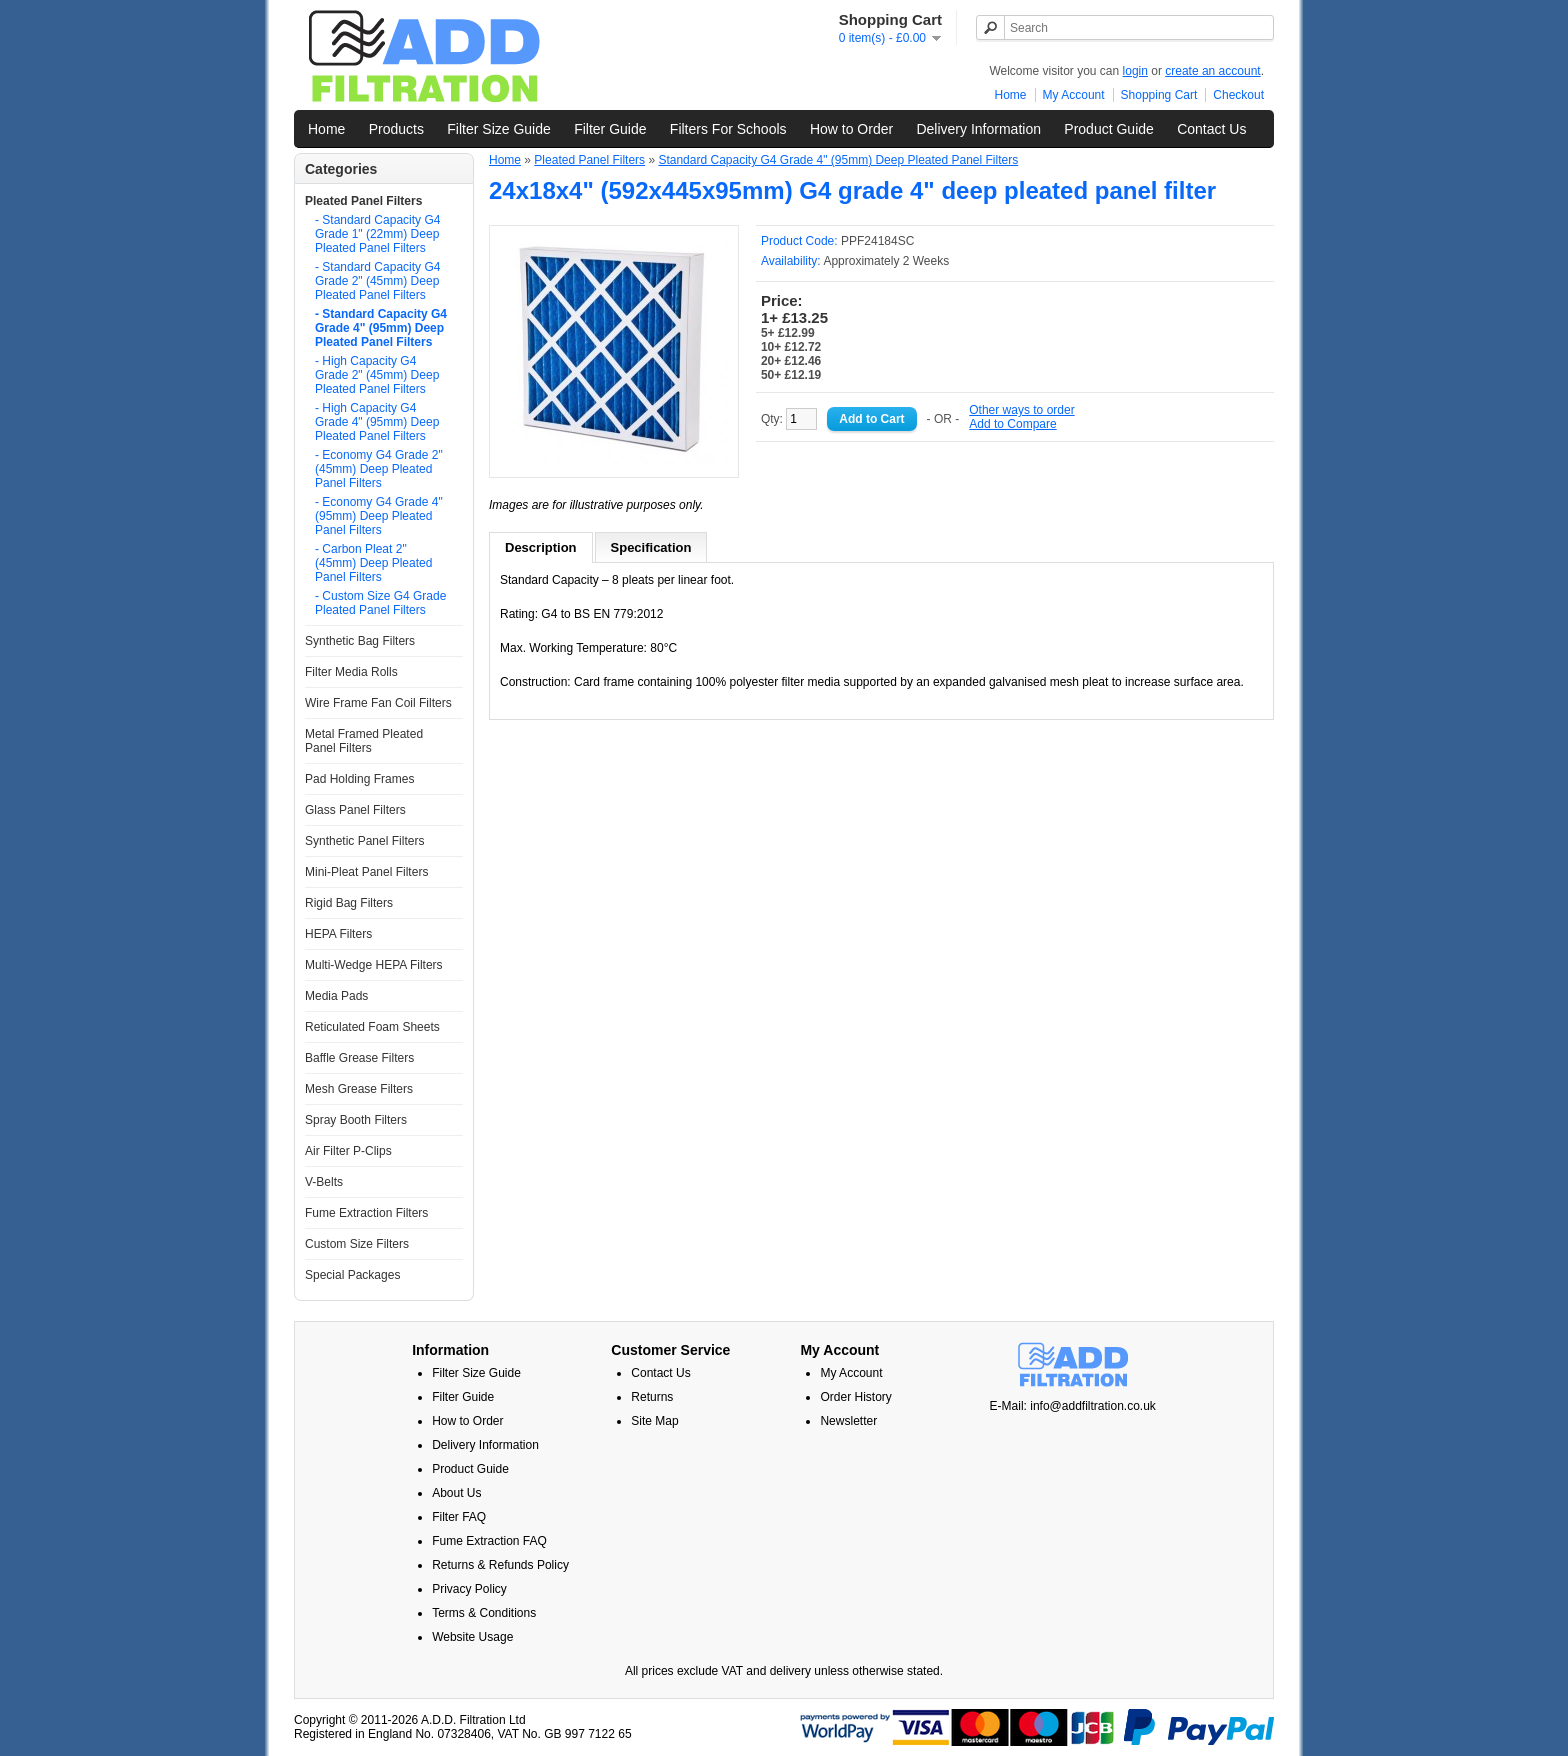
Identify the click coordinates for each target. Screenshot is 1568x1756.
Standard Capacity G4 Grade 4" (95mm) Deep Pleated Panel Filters (838, 160)
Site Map (654, 1421)
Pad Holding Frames (359, 779)
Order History (855, 1397)
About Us (456, 1493)
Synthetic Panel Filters (364, 841)
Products (396, 129)
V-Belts (324, 1182)
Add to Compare (1012, 424)
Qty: (789, 419)
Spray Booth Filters (356, 1120)
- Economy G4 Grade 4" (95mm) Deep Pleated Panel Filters (379, 516)
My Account (1074, 95)
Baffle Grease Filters (359, 1058)
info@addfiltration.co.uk (1093, 1406)
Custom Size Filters (357, 1244)
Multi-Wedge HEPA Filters (374, 965)
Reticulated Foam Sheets (372, 1027)
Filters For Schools (728, 129)
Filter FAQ (459, 1517)
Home (1011, 95)
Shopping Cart (1159, 95)
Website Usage (472, 1637)
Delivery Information (978, 129)
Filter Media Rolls (351, 672)
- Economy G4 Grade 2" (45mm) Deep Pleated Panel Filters (379, 469)
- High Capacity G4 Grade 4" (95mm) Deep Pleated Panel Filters (377, 422)
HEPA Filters (338, 934)
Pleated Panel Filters (363, 201)
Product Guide (1109, 129)
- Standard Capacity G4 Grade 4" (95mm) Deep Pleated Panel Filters (381, 328)
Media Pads (336, 996)
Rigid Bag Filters (349, 903)
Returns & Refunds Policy (500, 1565)
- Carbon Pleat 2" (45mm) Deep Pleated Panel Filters (373, 563)
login (1135, 71)
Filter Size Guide (498, 129)
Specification (651, 547)
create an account (1212, 71)
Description (541, 547)
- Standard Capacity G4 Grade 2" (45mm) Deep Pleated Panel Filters (377, 281)
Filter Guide (610, 129)
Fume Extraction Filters (366, 1213)
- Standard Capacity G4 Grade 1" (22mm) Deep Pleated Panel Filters (377, 234)
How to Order (851, 129)
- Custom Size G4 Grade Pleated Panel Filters (380, 603)
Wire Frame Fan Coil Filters (378, 703)
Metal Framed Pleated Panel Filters (364, 741)
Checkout (1238, 95)
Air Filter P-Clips (348, 1151)
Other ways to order (1021, 410)
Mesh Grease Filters (359, 1089)
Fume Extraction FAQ (489, 1541)
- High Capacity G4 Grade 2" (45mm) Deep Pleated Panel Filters (377, 375)
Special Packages (352, 1275)
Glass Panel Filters (355, 810)
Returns (652, 1397)
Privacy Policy (469, 1589)
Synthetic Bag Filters (360, 641)
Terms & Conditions (484, 1613)
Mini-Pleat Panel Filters (366, 872)
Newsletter (848, 1421)
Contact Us (1211, 129)
